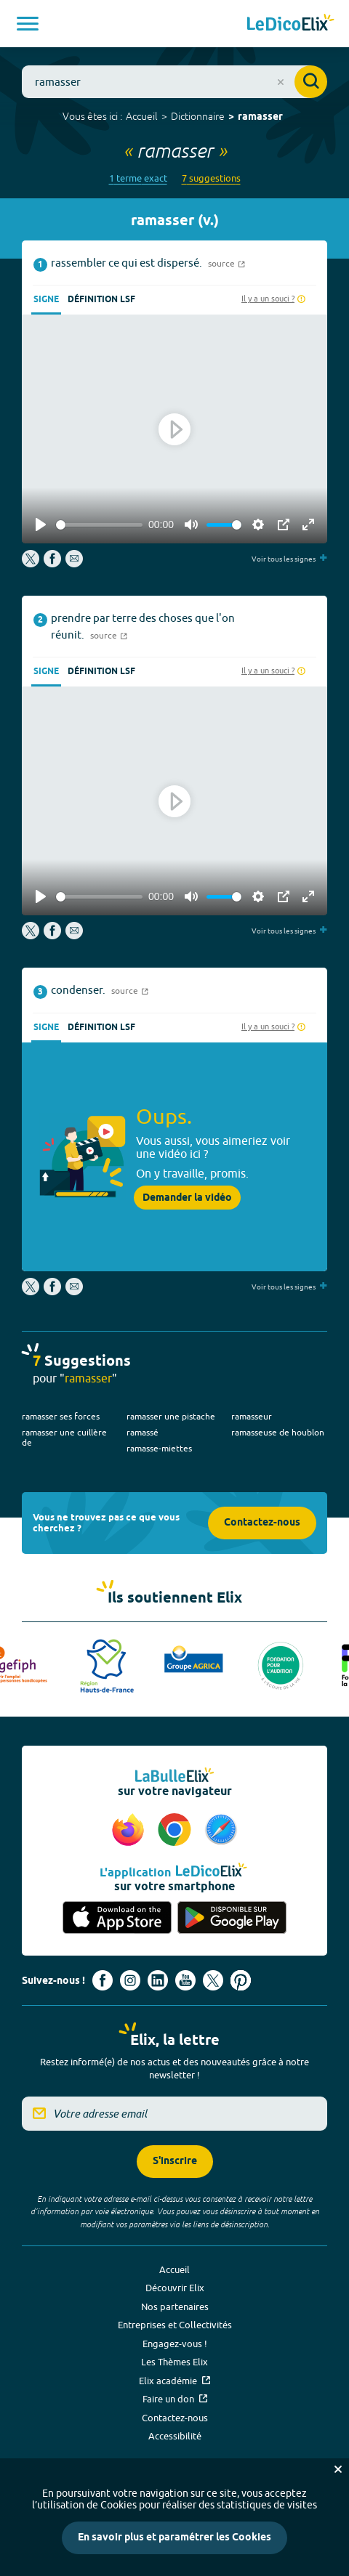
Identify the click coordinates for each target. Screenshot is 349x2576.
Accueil (142, 116)
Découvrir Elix (174, 2287)
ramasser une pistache (171, 1416)
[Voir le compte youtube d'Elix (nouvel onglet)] (185, 1980)
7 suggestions (211, 178)
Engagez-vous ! (175, 2343)
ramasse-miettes (159, 1448)
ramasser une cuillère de (64, 1437)
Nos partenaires (175, 2306)
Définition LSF (101, 299)
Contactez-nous (262, 1523)
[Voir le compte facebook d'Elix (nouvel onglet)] (102, 1980)
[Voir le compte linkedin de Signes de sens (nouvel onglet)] (158, 1980)
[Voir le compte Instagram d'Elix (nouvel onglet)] (130, 1980)
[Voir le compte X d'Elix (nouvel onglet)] (213, 1980)
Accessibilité (174, 2436)
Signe (46, 299)
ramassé (143, 1432)
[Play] (40, 524)
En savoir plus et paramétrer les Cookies (174, 2538)
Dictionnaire (198, 116)
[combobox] (174, 81)
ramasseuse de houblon (277, 1432)
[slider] (99, 525)
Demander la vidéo (187, 1198)
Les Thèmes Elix (174, 2362)
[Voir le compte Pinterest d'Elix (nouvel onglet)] (240, 1980)
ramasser (260, 117)
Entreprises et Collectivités (175, 2324)
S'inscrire (175, 2161)
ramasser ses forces (61, 1416)
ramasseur (251, 1416)
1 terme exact (138, 178)
